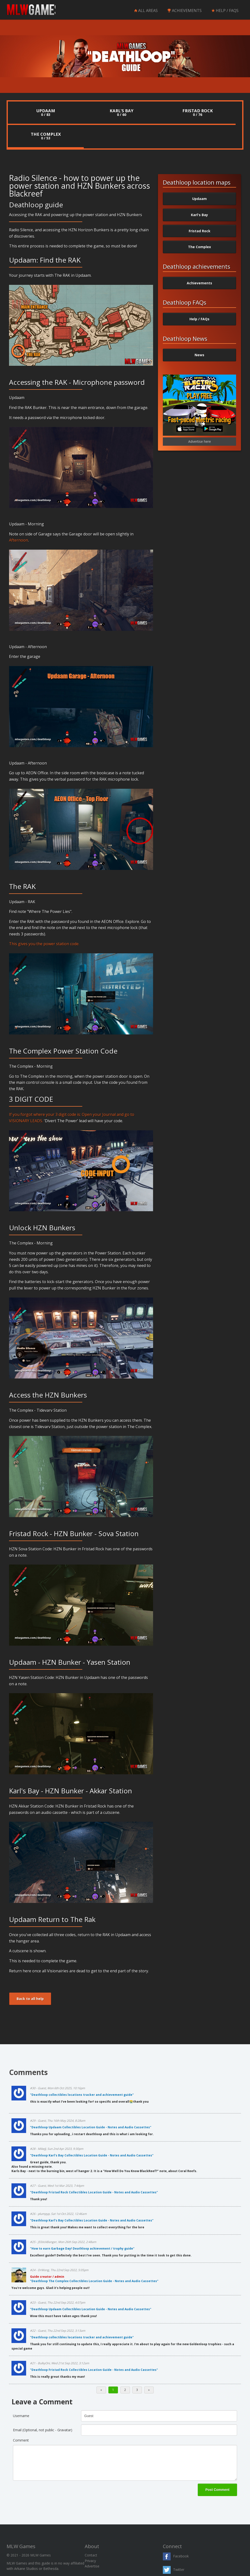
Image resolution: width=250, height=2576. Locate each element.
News (199, 332)
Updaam (199, 175)
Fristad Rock (199, 207)
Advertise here (199, 418)
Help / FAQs (199, 295)
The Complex (199, 224)
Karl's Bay (199, 191)
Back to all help (30, 1975)
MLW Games (34, 10)
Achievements (199, 259)
